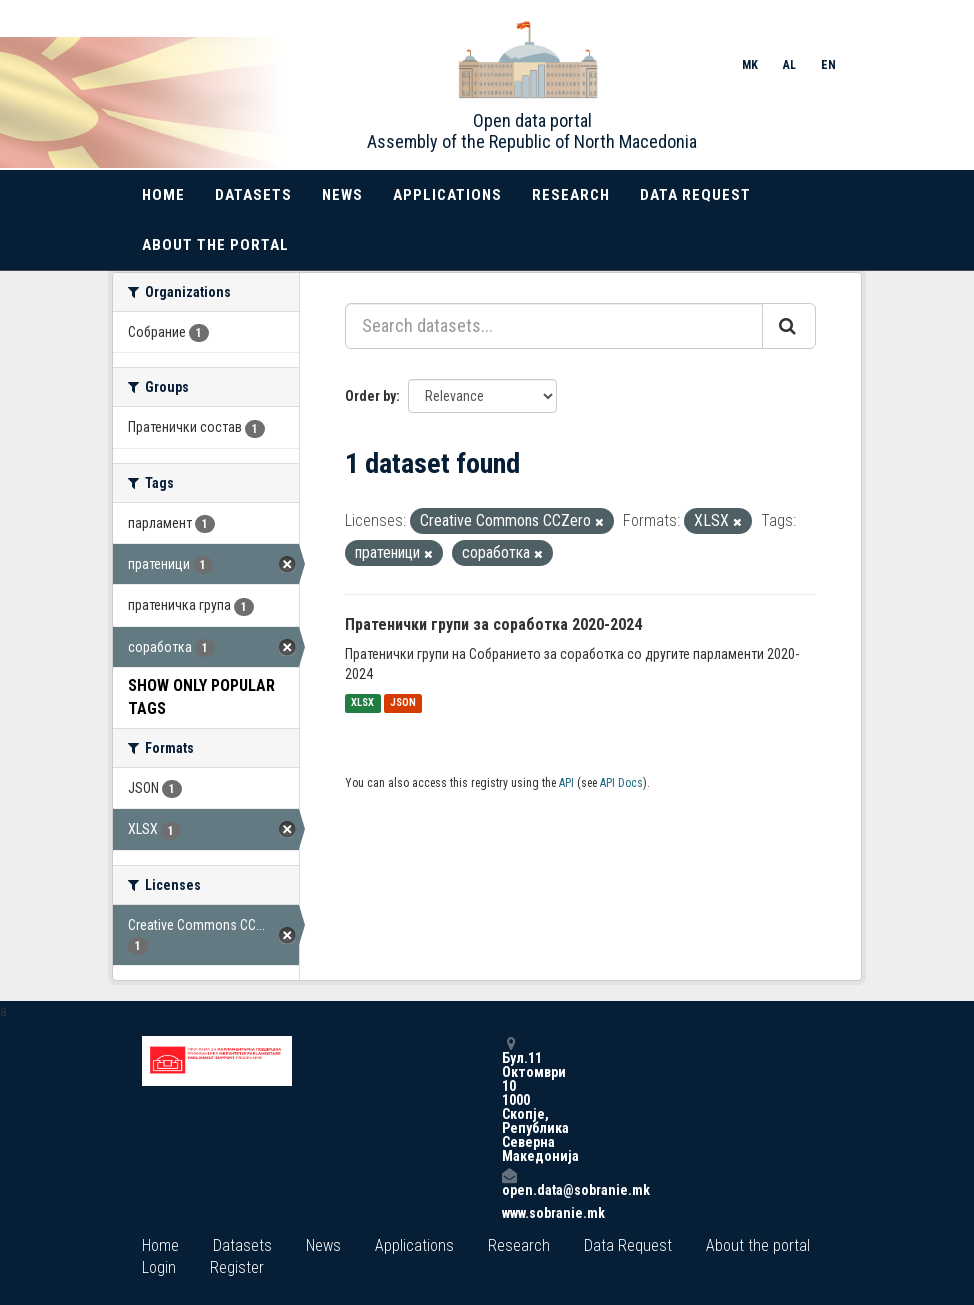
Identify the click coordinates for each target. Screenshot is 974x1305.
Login (159, 1267)
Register (237, 1267)
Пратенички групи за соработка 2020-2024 (493, 624)
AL (789, 65)
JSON (403, 703)
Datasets (253, 195)
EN (828, 65)
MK (750, 65)
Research (571, 195)
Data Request (695, 195)
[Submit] (789, 326)
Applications (447, 195)
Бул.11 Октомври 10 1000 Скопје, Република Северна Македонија (509, 1099)
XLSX (362, 703)
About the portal (215, 245)
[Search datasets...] (554, 326)
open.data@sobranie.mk (509, 1182)
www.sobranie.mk (509, 1213)
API (566, 783)
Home (163, 195)
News (342, 195)
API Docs (621, 783)
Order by (370, 396)
